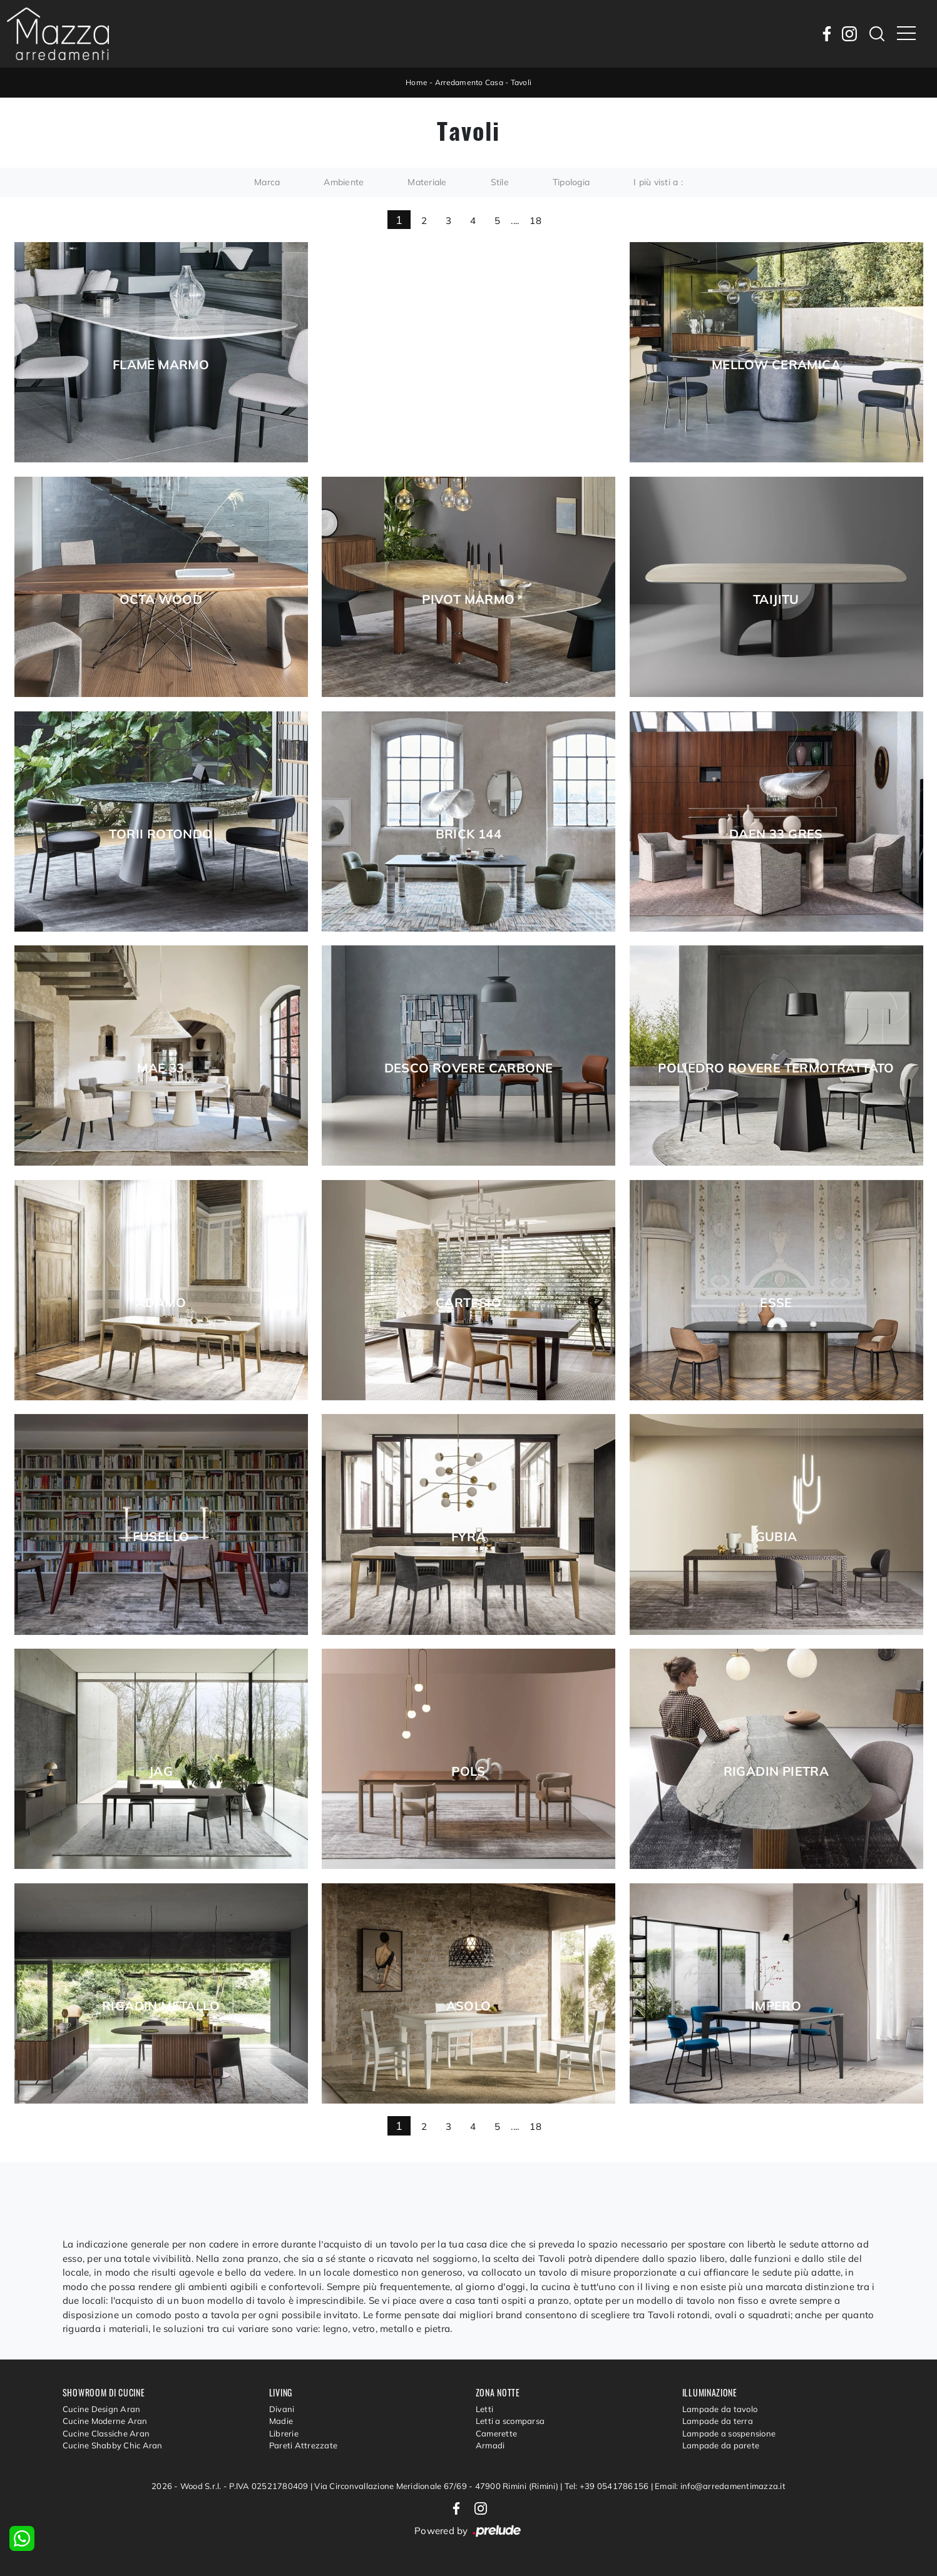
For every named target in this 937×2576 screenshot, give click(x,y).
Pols (468, 1771)
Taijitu (776, 599)
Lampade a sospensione (729, 2433)
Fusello (161, 1537)
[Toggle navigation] (906, 33)
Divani (282, 2409)
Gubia (776, 1537)
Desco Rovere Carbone (468, 1068)
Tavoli (521, 82)
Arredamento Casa (469, 82)
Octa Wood (161, 599)
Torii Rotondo (160, 834)
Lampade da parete (720, 2445)
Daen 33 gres (776, 834)
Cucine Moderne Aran (105, 2421)
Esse (776, 1303)
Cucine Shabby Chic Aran (113, 2445)
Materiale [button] (426, 182)
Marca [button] (267, 182)
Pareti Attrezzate (303, 2445)
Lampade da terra (717, 2421)
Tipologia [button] (571, 182)
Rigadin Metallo (161, 2006)
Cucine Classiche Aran (106, 2433)
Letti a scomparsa (510, 2421)
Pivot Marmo (468, 599)
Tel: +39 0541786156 (608, 2486)
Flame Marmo (161, 365)
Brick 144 (469, 834)
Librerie (284, 2433)
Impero (776, 2006)
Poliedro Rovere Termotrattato (776, 1068)
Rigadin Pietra (776, 1771)
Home (417, 82)
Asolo (468, 2006)
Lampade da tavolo (719, 2409)
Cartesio (468, 1303)
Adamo (161, 1303)
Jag (161, 1771)
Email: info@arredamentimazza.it (720, 2486)
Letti (484, 2409)
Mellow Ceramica (776, 365)
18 (535, 221)
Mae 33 (160, 1068)
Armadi (490, 2445)
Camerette (496, 2433)
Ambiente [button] (344, 182)
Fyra (468, 1537)
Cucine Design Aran (102, 2409)
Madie (281, 2421)
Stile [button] (500, 182)
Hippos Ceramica (469, 365)
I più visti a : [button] (658, 182)
